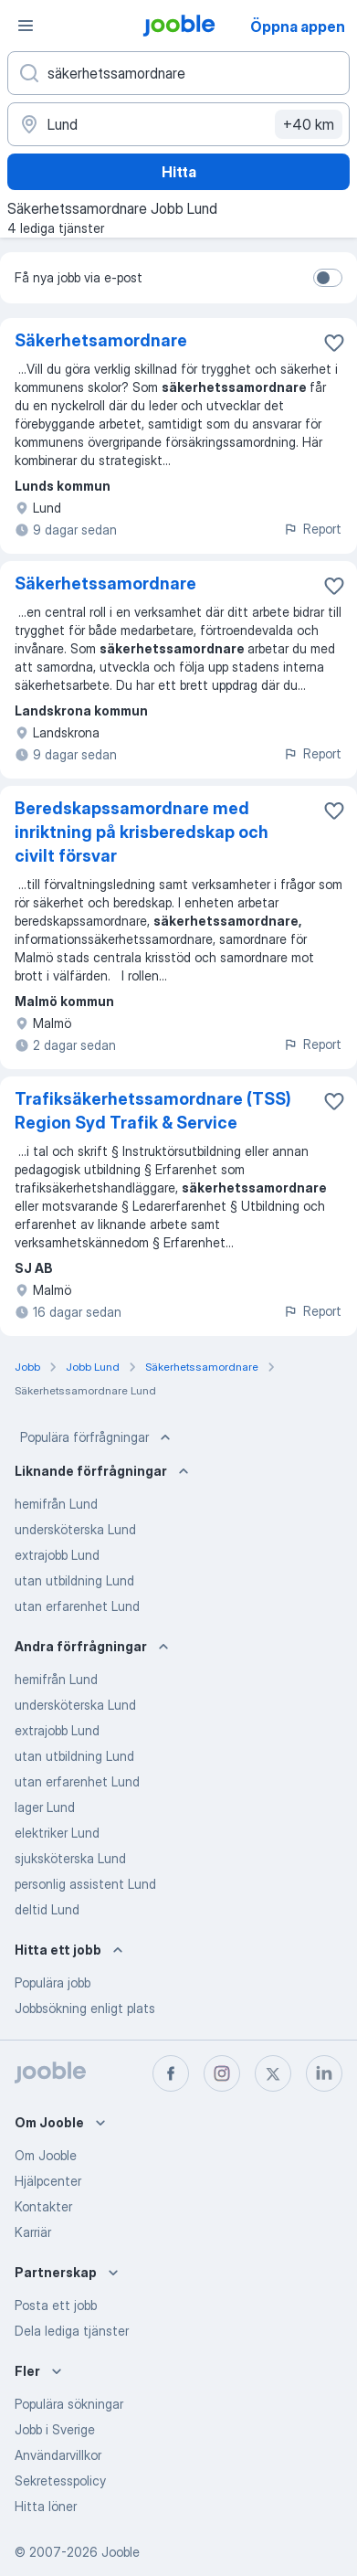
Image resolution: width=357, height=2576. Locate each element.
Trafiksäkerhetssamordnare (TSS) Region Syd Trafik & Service (153, 1110)
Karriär (33, 2232)
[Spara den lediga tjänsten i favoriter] (334, 342)
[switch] (327, 278)
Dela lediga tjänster (72, 2330)
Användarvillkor (58, 2455)
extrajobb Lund (57, 1555)
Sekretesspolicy (60, 2480)
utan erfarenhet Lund (77, 1606)
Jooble (120, 2552)
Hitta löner (46, 2506)
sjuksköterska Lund (70, 1858)
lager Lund (45, 1807)
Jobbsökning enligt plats (85, 2008)
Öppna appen (297, 26)
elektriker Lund (57, 1832)
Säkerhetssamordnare (105, 583)
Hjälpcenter (48, 2181)
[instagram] (222, 2073)
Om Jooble (46, 2155)
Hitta (179, 172)
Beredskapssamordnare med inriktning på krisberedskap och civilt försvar (141, 832)
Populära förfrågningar (97, 1437)
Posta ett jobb (56, 2305)
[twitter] (273, 2073)
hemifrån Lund (56, 1503)
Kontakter (43, 2206)
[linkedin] (324, 2073)
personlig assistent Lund (85, 1884)
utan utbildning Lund (74, 1580)
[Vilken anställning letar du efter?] (178, 73)
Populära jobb (52, 1982)
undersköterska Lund (75, 1529)
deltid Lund (47, 1909)
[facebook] (170, 2073)
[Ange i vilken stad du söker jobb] (178, 124)
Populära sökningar (69, 2404)
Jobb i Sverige (55, 2429)
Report (312, 528)
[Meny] (25, 25)
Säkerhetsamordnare (101, 340)
